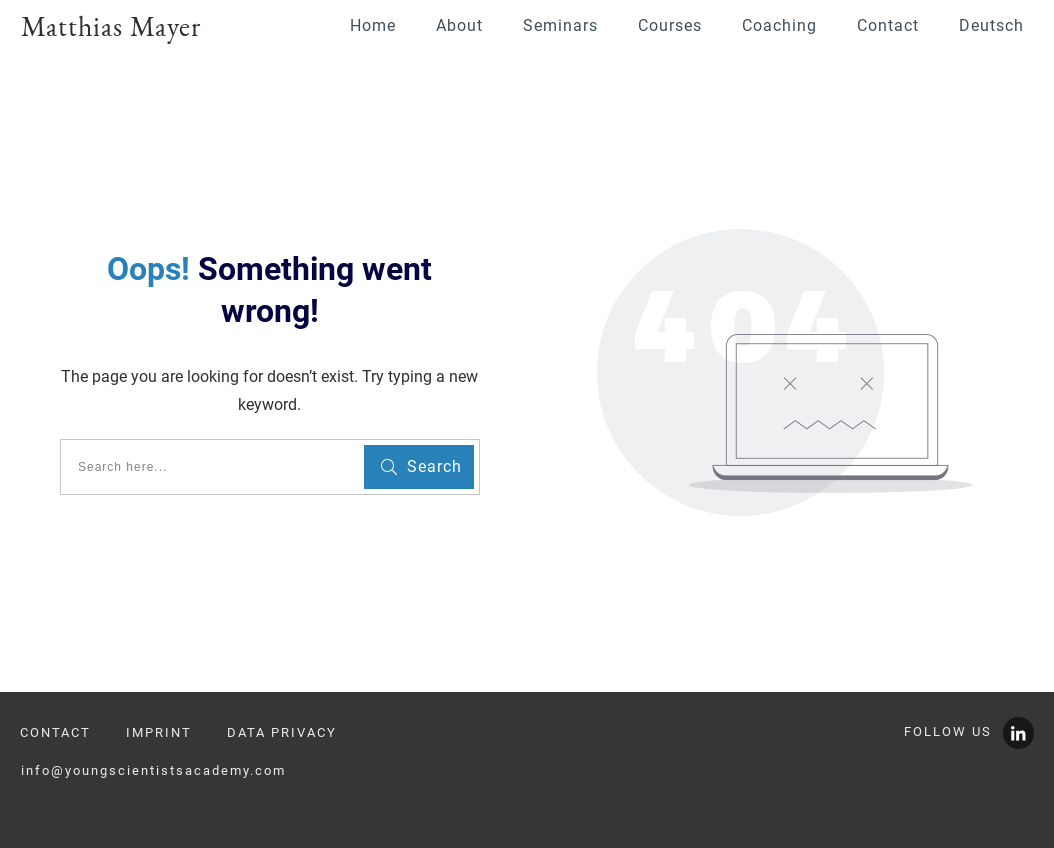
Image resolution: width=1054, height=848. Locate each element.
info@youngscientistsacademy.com (153, 770)
